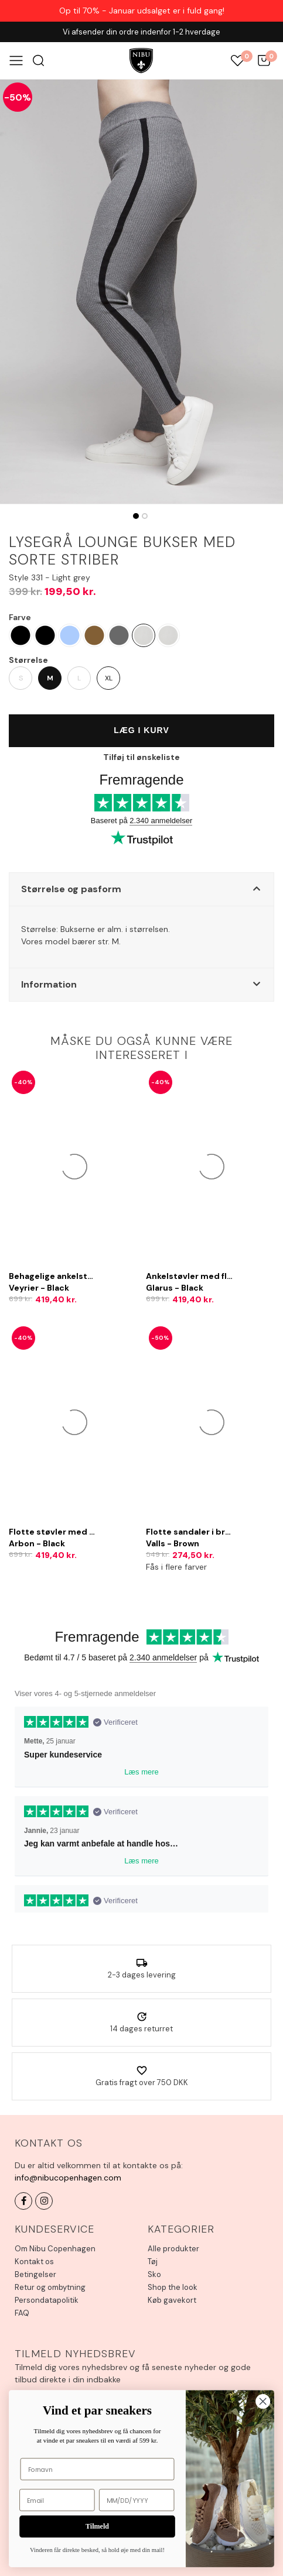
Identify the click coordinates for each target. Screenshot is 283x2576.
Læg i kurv (141, 730)
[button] (141, 889)
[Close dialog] (262, 2401)
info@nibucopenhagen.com (68, 2177)
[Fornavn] (98, 2469)
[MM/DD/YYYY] (136, 2500)
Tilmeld (97, 2526)
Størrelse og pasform (71, 889)
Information (49, 984)
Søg (38, 60)
